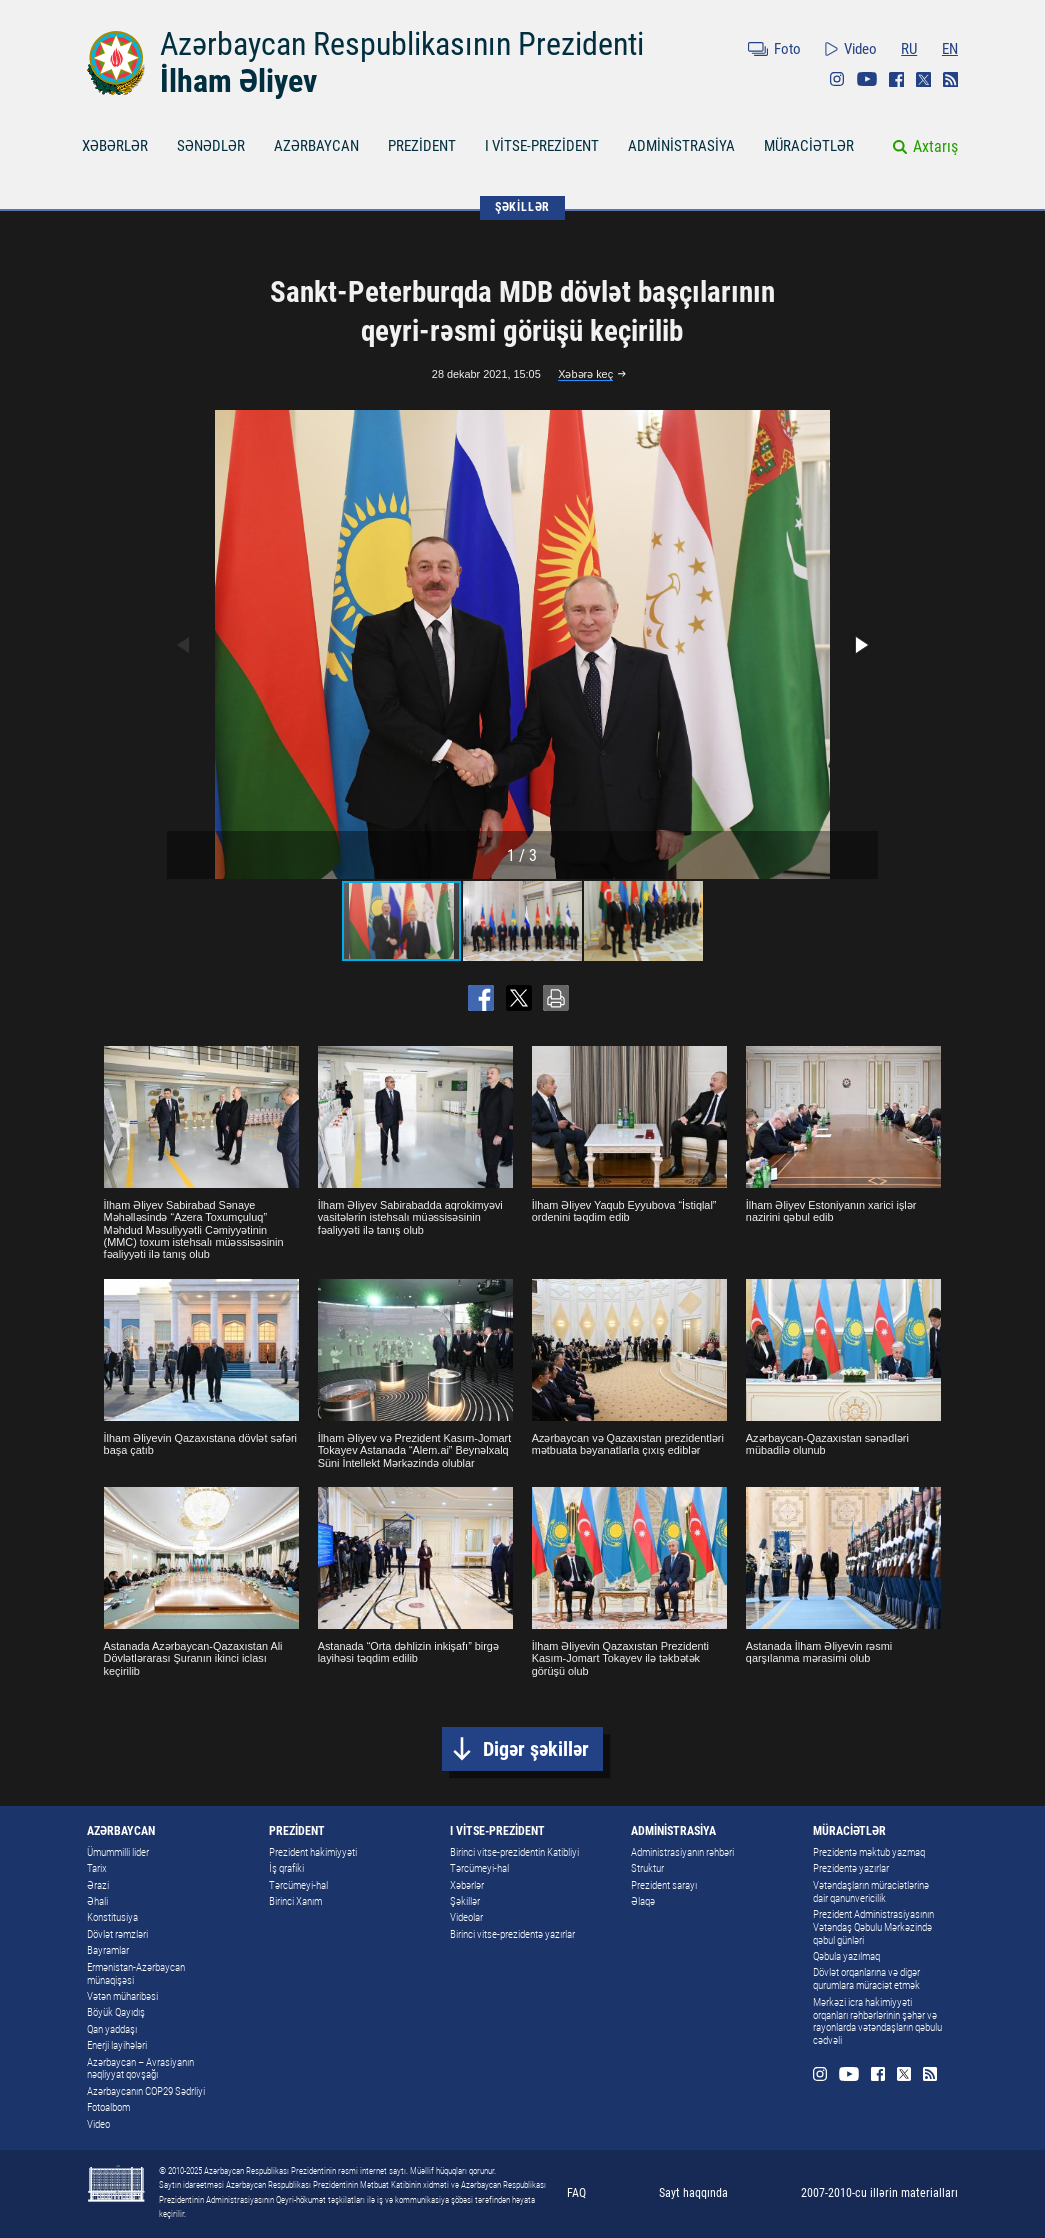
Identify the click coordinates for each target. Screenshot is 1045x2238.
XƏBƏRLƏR (115, 146)
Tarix (97, 1868)
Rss (950, 79)
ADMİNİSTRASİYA (681, 146)
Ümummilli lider (118, 1852)
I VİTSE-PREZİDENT (542, 146)
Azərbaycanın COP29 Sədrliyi (146, 2091)
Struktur (647, 1868)
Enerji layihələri (117, 2045)
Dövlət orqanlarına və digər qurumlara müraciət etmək (866, 1979)
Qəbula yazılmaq (846, 1956)
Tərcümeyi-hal (298, 1885)
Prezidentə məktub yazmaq (869, 1852)
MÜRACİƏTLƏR (809, 146)
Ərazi (98, 1885)
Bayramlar (108, 1950)
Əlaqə (643, 1901)
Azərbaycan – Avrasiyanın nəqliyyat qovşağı (140, 2069)
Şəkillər (465, 1901)
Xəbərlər (467, 1885)
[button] (860, 645)
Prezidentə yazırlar (851, 1868)
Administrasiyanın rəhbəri (682, 1852)
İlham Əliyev (238, 81)
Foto (787, 49)
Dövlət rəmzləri (117, 1934)
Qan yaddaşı (112, 2029)
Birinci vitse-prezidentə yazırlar (512, 1934)
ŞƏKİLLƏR (522, 207)
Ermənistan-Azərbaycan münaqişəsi (136, 1974)
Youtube (867, 79)
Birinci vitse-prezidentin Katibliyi (514, 1852)
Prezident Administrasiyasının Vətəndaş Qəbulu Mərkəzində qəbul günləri (873, 1927)
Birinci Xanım (295, 1901)
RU (909, 49)
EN (950, 49)
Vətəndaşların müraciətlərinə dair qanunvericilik (871, 1892)
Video (860, 49)
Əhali (97, 1901)
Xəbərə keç (585, 374)
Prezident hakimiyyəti (313, 1852)
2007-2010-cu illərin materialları (879, 2193)
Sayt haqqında (693, 2193)
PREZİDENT (422, 146)
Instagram (837, 79)
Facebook (896, 79)
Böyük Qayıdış (116, 2012)
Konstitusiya (112, 1917)
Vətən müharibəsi (122, 1996)
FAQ (576, 2193)
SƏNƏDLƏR (211, 146)
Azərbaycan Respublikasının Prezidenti (402, 44)
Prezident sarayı (664, 1885)
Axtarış (935, 146)
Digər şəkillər (536, 1749)
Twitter (923, 79)
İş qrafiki (286, 1868)
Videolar (466, 1917)
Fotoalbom (108, 2107)
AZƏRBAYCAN (316, 146)
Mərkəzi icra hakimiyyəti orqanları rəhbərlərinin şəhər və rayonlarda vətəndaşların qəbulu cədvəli (877, 2022)
